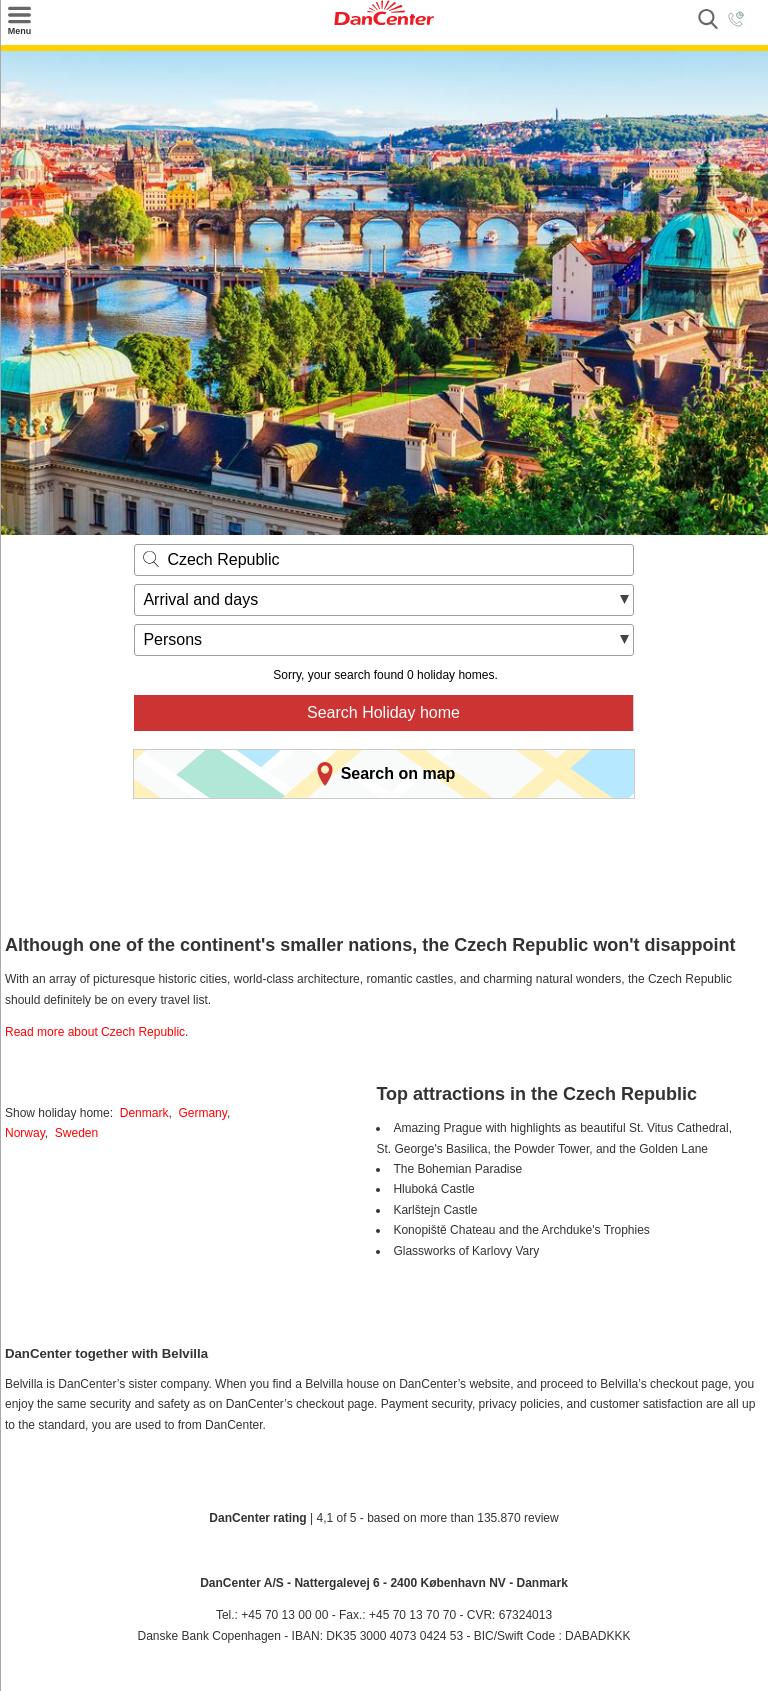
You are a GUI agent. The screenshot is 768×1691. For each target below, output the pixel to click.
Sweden (76, 1133)
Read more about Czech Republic (95, 1032)
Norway (25, 1133)
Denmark (144, 1113)
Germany (202, 1113)
